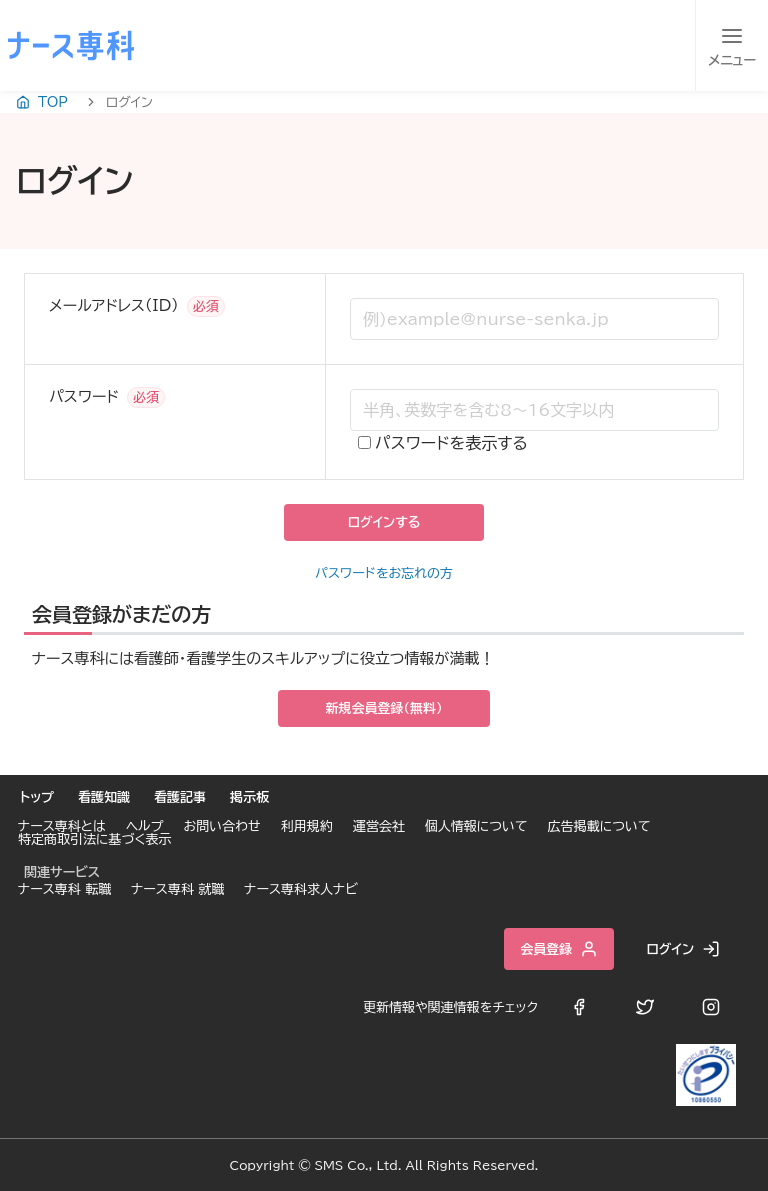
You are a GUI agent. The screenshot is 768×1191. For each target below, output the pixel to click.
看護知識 (104, 797)
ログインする (383, 522)
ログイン (683, 949)
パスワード (84, 396)
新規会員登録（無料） (384, 708)
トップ (37, 797)
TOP (42, 102)
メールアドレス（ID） (114, 305)
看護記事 (180, 797)
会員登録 (559, 949)
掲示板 (249, 797)
